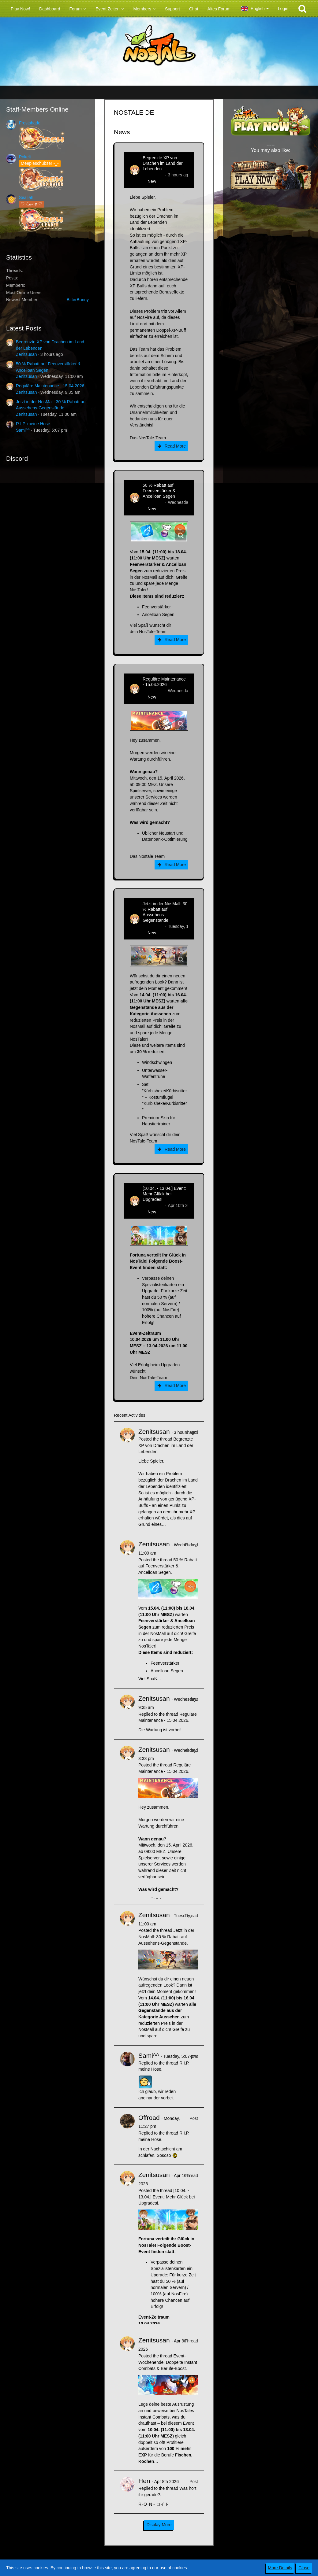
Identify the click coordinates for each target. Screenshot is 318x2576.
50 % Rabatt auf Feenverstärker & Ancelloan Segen (159, 491)
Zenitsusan (26, 354)
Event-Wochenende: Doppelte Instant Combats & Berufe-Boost (167, 2362)
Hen (144, 2480)
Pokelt (25, 156)
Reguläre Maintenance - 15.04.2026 (50, 385)
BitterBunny (78, 299)
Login (283, 8)
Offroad (149, 2117)
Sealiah (26, 197)
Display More (159, 2524)
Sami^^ (23, 430)
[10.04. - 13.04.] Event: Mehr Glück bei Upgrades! (164, 1194)
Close (303, 2567)
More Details (280, 2567)
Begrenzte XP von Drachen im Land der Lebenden (163, 163)
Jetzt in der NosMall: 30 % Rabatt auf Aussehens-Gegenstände (165, 912)
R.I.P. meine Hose (33, 423)
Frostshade (29, 122)
